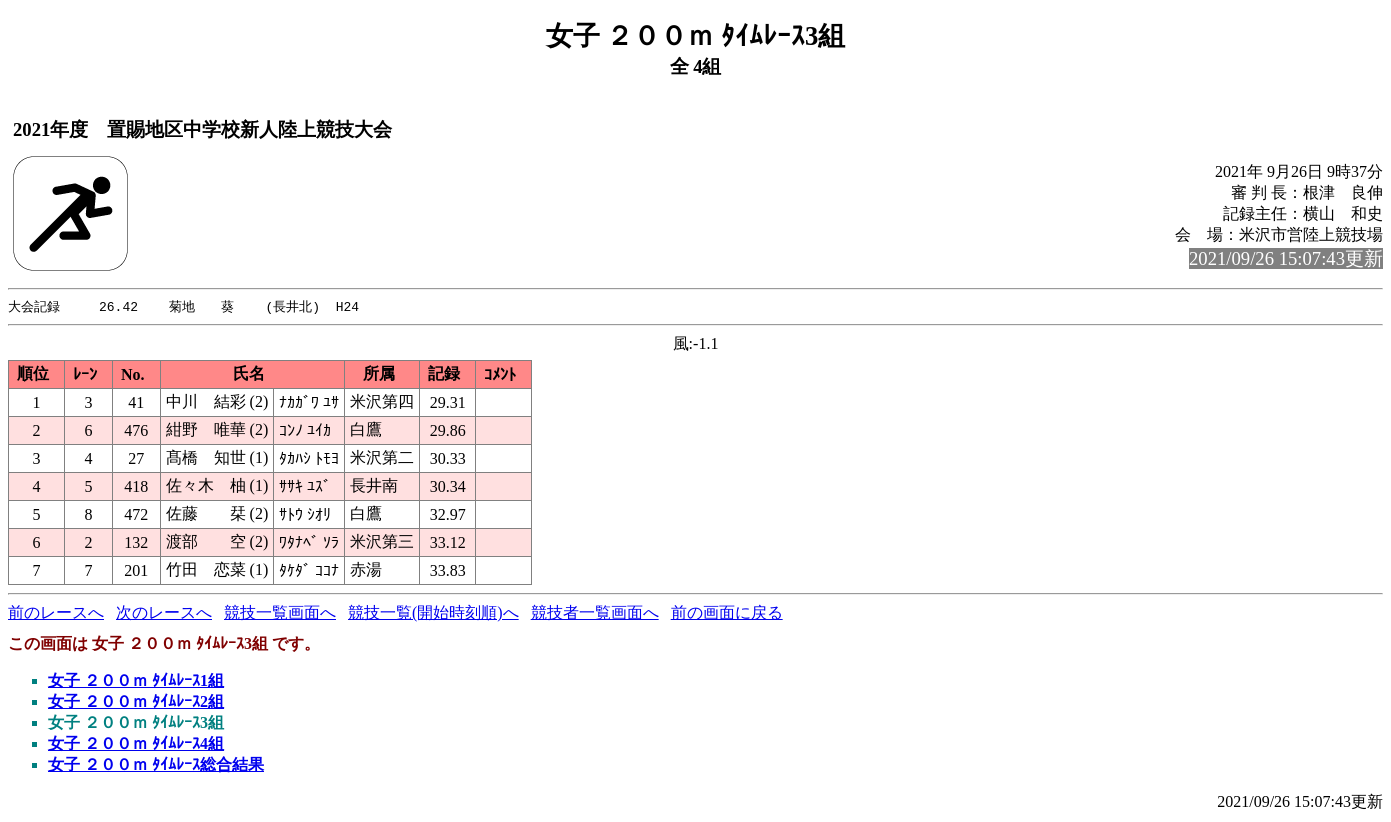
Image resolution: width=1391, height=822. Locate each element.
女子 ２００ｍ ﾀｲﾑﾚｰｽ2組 (136, 702)
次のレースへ (164, 613)
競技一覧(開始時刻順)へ (433, 613)
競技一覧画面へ (280, 613)
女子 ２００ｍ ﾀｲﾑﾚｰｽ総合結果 (156, 765)
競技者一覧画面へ (595, 613)
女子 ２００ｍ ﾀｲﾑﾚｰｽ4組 (136, 744)
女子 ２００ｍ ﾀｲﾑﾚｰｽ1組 (136, 681)
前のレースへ (56, 613)
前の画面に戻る (727, 613)
